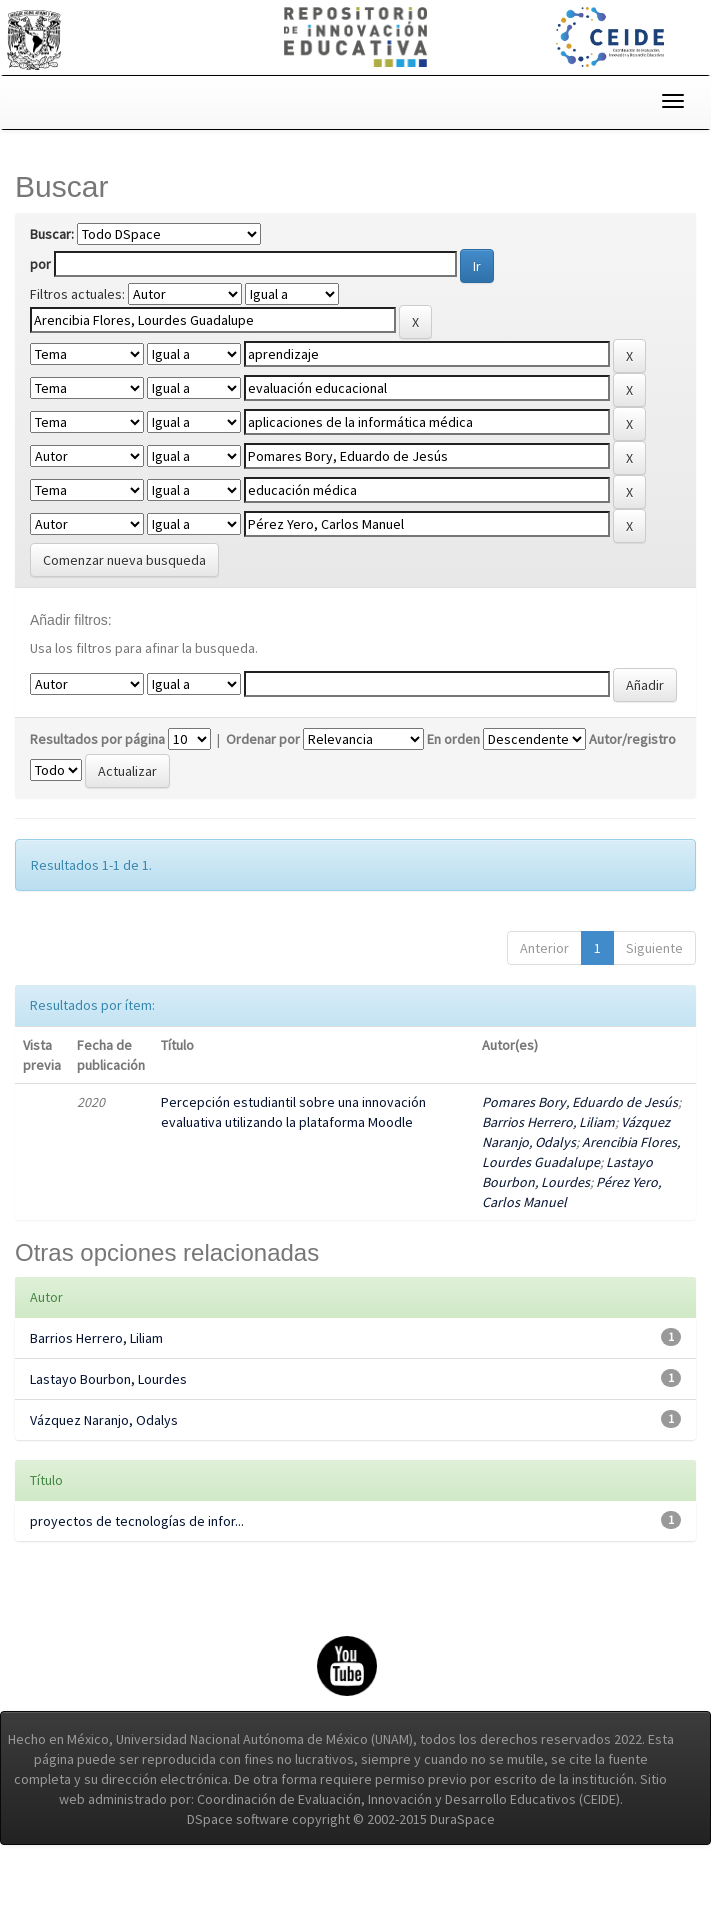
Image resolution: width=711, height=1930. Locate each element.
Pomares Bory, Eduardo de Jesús (580, 1168)
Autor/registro (632, 805)
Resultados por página (97, 805)
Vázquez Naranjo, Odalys (104, 1486)
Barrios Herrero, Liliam (548, 1188)
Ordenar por (263, 805)
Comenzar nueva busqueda (124, 604)
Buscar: (52, 234)
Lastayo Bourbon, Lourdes (108, 1445)
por (40, 264)
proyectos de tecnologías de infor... (137, 1587)
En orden (453, 805)
